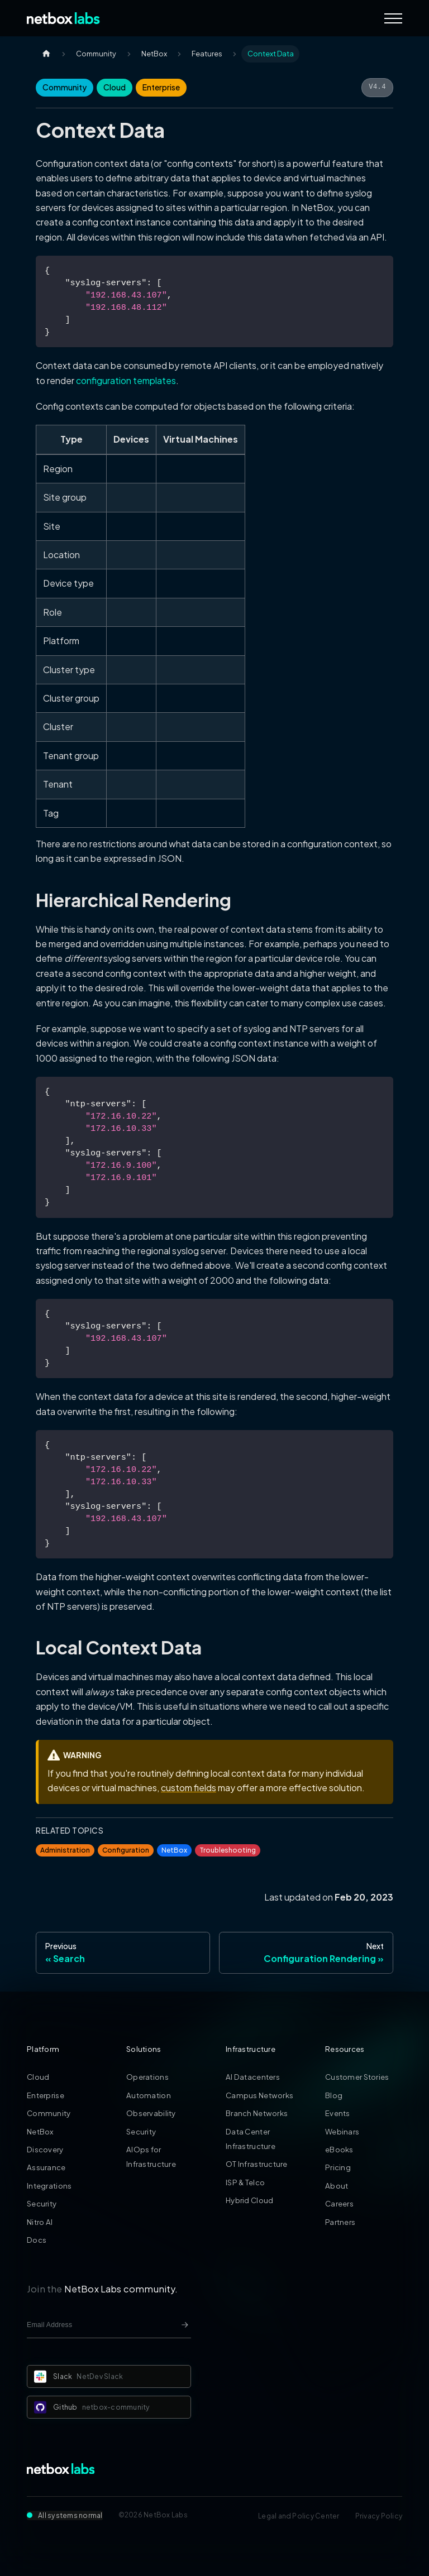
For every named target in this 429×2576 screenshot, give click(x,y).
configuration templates (126, 380)
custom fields (188, 1787)
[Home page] (46, 54)
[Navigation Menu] (393, 18)
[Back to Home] (63, 18)
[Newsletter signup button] (185, 2325)
